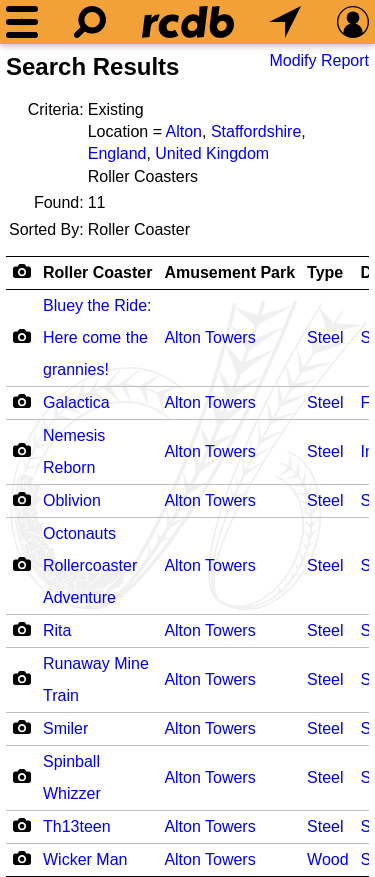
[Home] (188, 22)
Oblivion (72, 500)
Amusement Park (229, 272)
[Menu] (22, 22)
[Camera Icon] (21, 336)
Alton (184, 131)
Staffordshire (256, 131)
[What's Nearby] (285, 22)
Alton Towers (209, 337)
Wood (328, 859)
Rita (57, 630)
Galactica (76, 402)
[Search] (90, 22)
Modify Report (319, 60)
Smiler (65, 728)
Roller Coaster (97, 272)
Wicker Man (85, 859)
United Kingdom (212, 153)
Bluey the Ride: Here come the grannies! (97, 337)
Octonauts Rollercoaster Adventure (90, 565)
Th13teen (77, 826)
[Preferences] (353, 22)
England (117, 153)
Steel (325, 337)
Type (325, 272)
